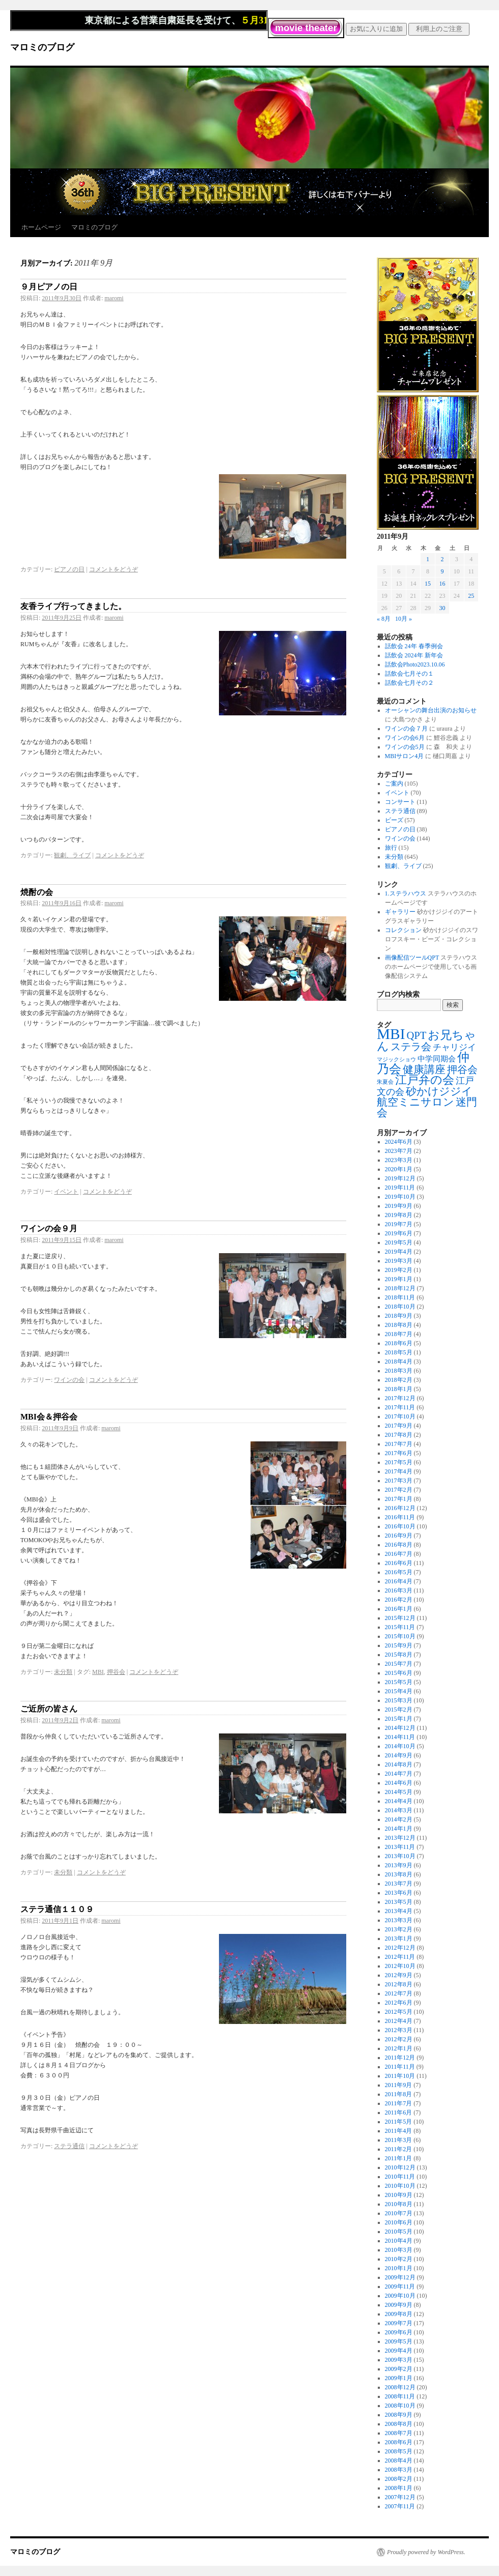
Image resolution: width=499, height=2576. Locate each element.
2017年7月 (398, 1444)
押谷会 (116, 1671)
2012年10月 (400, 1966)
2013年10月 (400, 1856)
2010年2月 (398, 2259)
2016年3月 (398, 1590)
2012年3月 (398, 2030)
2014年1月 (398, 1828)
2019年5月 (398, 1242)
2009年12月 (400, 2277)
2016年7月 (398, 1553)
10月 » (403, 618)
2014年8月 (398, 1764)
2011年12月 (400, 2057)
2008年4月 (398, 2460)
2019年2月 (398, 1269)
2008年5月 (398, 2451)
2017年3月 (398, 1480)
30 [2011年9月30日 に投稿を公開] (442, 608)
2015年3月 (398, 1700)
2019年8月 (398, 1215)
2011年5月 (398, 2121)
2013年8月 (398, 1874)
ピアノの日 (69, 569)
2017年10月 (400, 1416)
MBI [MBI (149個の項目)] (391, 1034)
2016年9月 (398, 1535)
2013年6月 (398, 1892)
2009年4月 (398, 2350)
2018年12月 (400, 1288)
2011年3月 (398, 2140)
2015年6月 (398, 1672)
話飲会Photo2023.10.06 (415, 664)
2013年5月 (398, 1901)
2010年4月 (398, 2240)
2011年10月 (400, 2075)
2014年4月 (398, 1801)
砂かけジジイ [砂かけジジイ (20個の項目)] (439, 1091)
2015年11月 (400, 1627)
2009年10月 (400, 2295)
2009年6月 (398, 2332)
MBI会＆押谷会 (48, 1416)
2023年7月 (398, 1150)
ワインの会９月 (48, 1228)
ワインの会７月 (406, 728)
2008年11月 (400, 2396)
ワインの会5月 (405, 746)
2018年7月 (398, 1334)
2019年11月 (400, 1187)
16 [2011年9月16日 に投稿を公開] (442, 583)
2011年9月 (398, 2085)
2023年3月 (398, 1160)
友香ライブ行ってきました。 (73, 606)
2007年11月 (400, 2506)
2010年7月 (398, 2213)
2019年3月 (398, 1260)
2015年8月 (398, 1654)
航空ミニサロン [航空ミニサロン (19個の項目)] (415, 1102)
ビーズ (394, 820)
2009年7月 (398, 2323)
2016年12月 (400, 1508)
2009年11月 (400, 2286)
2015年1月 (398, 1718)
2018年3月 (398, 1370)
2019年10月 (400, 1196)
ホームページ (41, 227)
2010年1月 (398, 2268)
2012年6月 (398, 2002)
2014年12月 (400, 1727)
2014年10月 (400, 1746)
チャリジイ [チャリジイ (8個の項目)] (454, 1047)
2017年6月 (398, 1453)
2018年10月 (400, 1306)
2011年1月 (398, 2158)
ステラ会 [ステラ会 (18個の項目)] (411, 1046)
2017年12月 (400, 1398)
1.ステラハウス (405, 893)
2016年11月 (400, 1517)
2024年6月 (398, 1141)
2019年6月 (398, 1233)
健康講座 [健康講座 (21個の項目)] (424, 1069)
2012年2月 (398, 2039)
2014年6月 (398, 1782)
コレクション (403, 930)
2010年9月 (398, 2194)
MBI (98, 1671)
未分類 (63, 1671)
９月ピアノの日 (48, 286)
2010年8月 (398, 2204)
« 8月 (384, 618)
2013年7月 (398, 1883)
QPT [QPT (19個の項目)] (416, 1035)
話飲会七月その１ (409, 673)
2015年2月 (398, 1709)
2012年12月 (400, 1947)
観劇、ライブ (72, 855)
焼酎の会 (36, 892)
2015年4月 (398, 1691)
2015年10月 (400, 1636)
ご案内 (394, 783)
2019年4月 (398, 1251)
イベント (66, 1191)
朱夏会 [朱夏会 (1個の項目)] (385, 1082)
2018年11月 (400, 1297)
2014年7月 (398, 1773)
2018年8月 (398, 1324)
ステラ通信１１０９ (57, 1909)
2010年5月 (398, 2231)
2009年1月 (398, 2378)
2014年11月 (400, 1737)
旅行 (391, 847)
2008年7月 (398, 2433)
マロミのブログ (42, 47)
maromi (113, 298)
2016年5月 (398, 1572)
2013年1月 (398, 1938)
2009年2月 (398, 2368)
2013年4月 (398, 1911)
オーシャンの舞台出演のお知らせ (431, 710)
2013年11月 (400, 1846)
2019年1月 (398, 1279)
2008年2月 (398, 2478)
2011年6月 (398, 2112)
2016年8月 (398, 1544)
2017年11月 (400, 1407)
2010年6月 (398, 2222)
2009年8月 (398, 2314)
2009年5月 (398, 2341)
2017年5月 (398, 1462)
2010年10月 (400, 2185)
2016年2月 (398, 1599)
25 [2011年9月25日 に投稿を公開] (471, 595)
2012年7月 (398, 1993)
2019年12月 (400, 1178)
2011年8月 (398, 2094)
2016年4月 (398, 1581)
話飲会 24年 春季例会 (414, 646)
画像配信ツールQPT (412, 957)
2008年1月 (398, 2488)
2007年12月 (400, 2497)
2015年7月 (398, 1663)
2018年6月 (398, 1343)
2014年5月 (398, 1792)
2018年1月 (398, 1389)
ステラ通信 (69, 2146)
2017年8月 (398, 1434)
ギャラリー (400, 911)
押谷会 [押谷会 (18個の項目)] (462, 1069)
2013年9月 (398, 1865)
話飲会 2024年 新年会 (414, 655)
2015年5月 (398, 1682)
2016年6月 (398, 1563)
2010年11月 (400, 2176)
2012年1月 (398, 2048)
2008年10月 (400, 2405)
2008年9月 (398, 2414)
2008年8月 (398, 2423)
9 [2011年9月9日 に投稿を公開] (441, 571)
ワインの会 (69, 1379)
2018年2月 (398, 1379)
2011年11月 (400, 2066)
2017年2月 (398, 1489)
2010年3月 (398, 2249)
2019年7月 (398, 1224)
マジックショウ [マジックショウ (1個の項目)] (396, 1059)
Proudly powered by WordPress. (426, 2552)
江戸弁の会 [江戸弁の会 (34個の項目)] (424, 1080)
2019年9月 (398, 1205)
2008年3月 (398, 2469)
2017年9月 (398, 1425)
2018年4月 (398, 1361)
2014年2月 (398, 1819)
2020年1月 (398, 1169)
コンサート (400, 801)
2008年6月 (398, 2442)
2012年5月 (398, 2011)
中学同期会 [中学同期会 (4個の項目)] (437, 1059)
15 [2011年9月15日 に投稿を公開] (428, 583)
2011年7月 (398, 2103)
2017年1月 (398, 1498)
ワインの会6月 (405, 737)
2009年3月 (398, 2359)
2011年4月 (398, 2130)
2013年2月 (398, 1929)
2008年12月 (400, 2387)
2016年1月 (398, 1608)
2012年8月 (398, 1984)
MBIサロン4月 (404, 756)
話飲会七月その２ (409, 682)
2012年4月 (398, 2020)
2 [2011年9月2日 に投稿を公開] (441, 559)
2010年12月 (400, 2167)
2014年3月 (398, 1810)
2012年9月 (398, 1975)
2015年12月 (400, 1618)
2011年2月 (398, 2149)
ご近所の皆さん (48, 1708)
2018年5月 (398, 1352)
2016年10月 (400, 1526)
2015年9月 (398, 1645)
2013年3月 (398, 1920)
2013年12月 (400, 1837)
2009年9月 (398, 2304)
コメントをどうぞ (113, 569)
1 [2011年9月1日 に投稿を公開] (427, 559)
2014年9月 (398, 1755)
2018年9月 (398, 1315)
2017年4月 (398, 1471)
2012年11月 (400, 1956)
